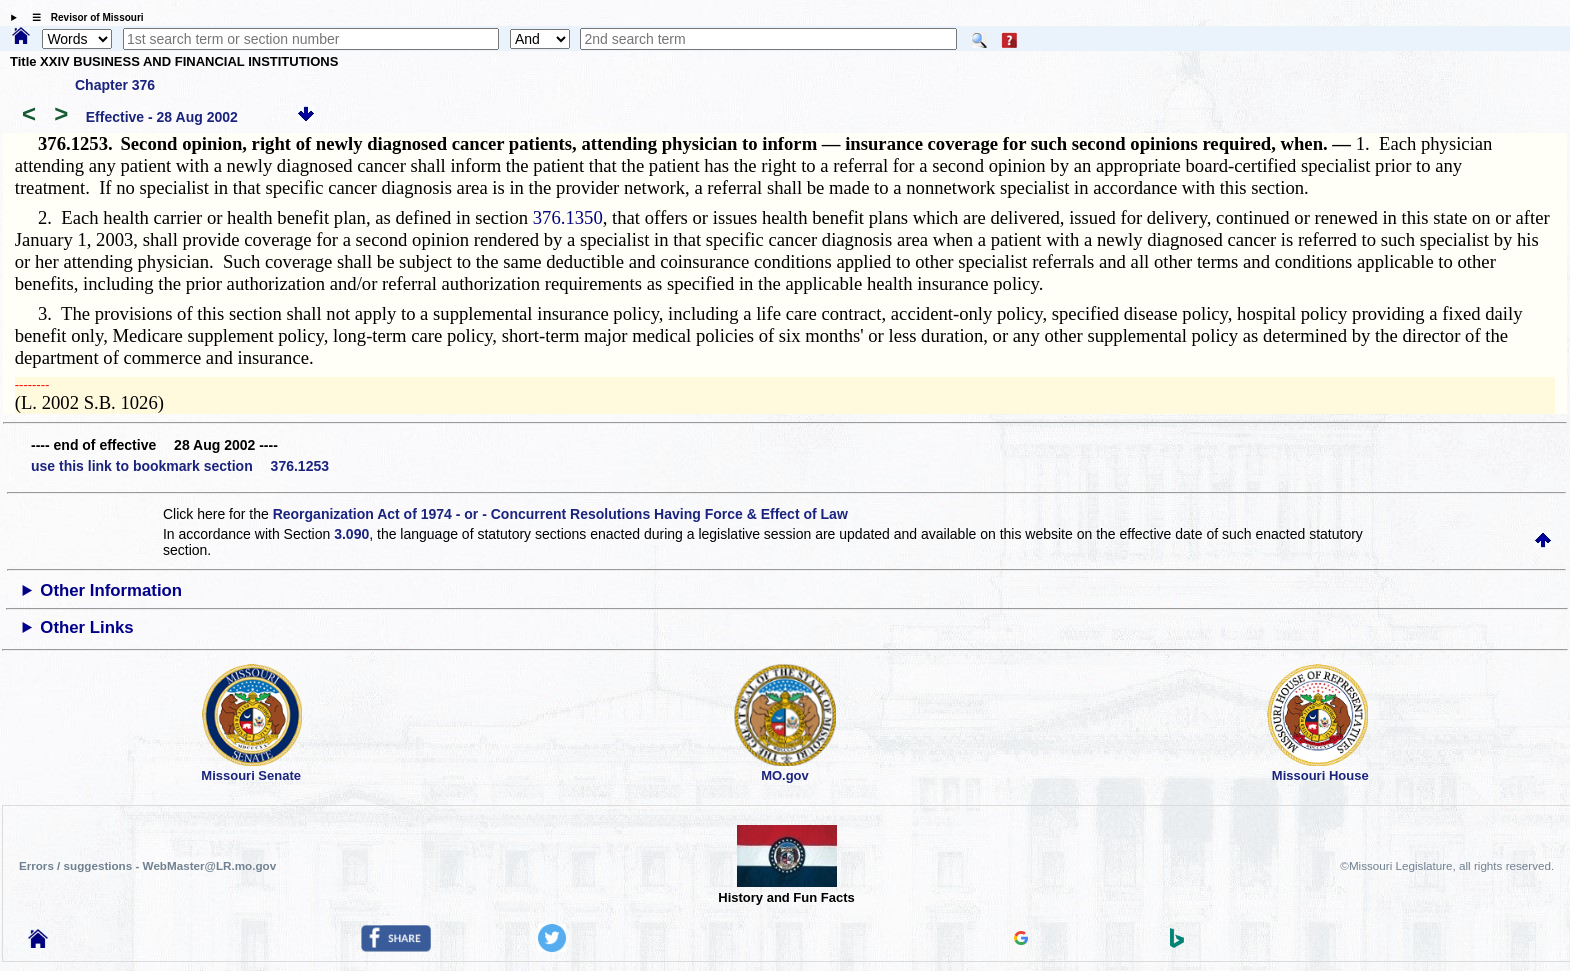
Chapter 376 (115, 85)
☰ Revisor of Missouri (83, 17)
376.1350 (568, 217)
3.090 (351, 534)
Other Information (111, 590)
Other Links (86, 627)
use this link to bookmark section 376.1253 (180, 466)
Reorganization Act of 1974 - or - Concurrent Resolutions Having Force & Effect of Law (560, 514)
